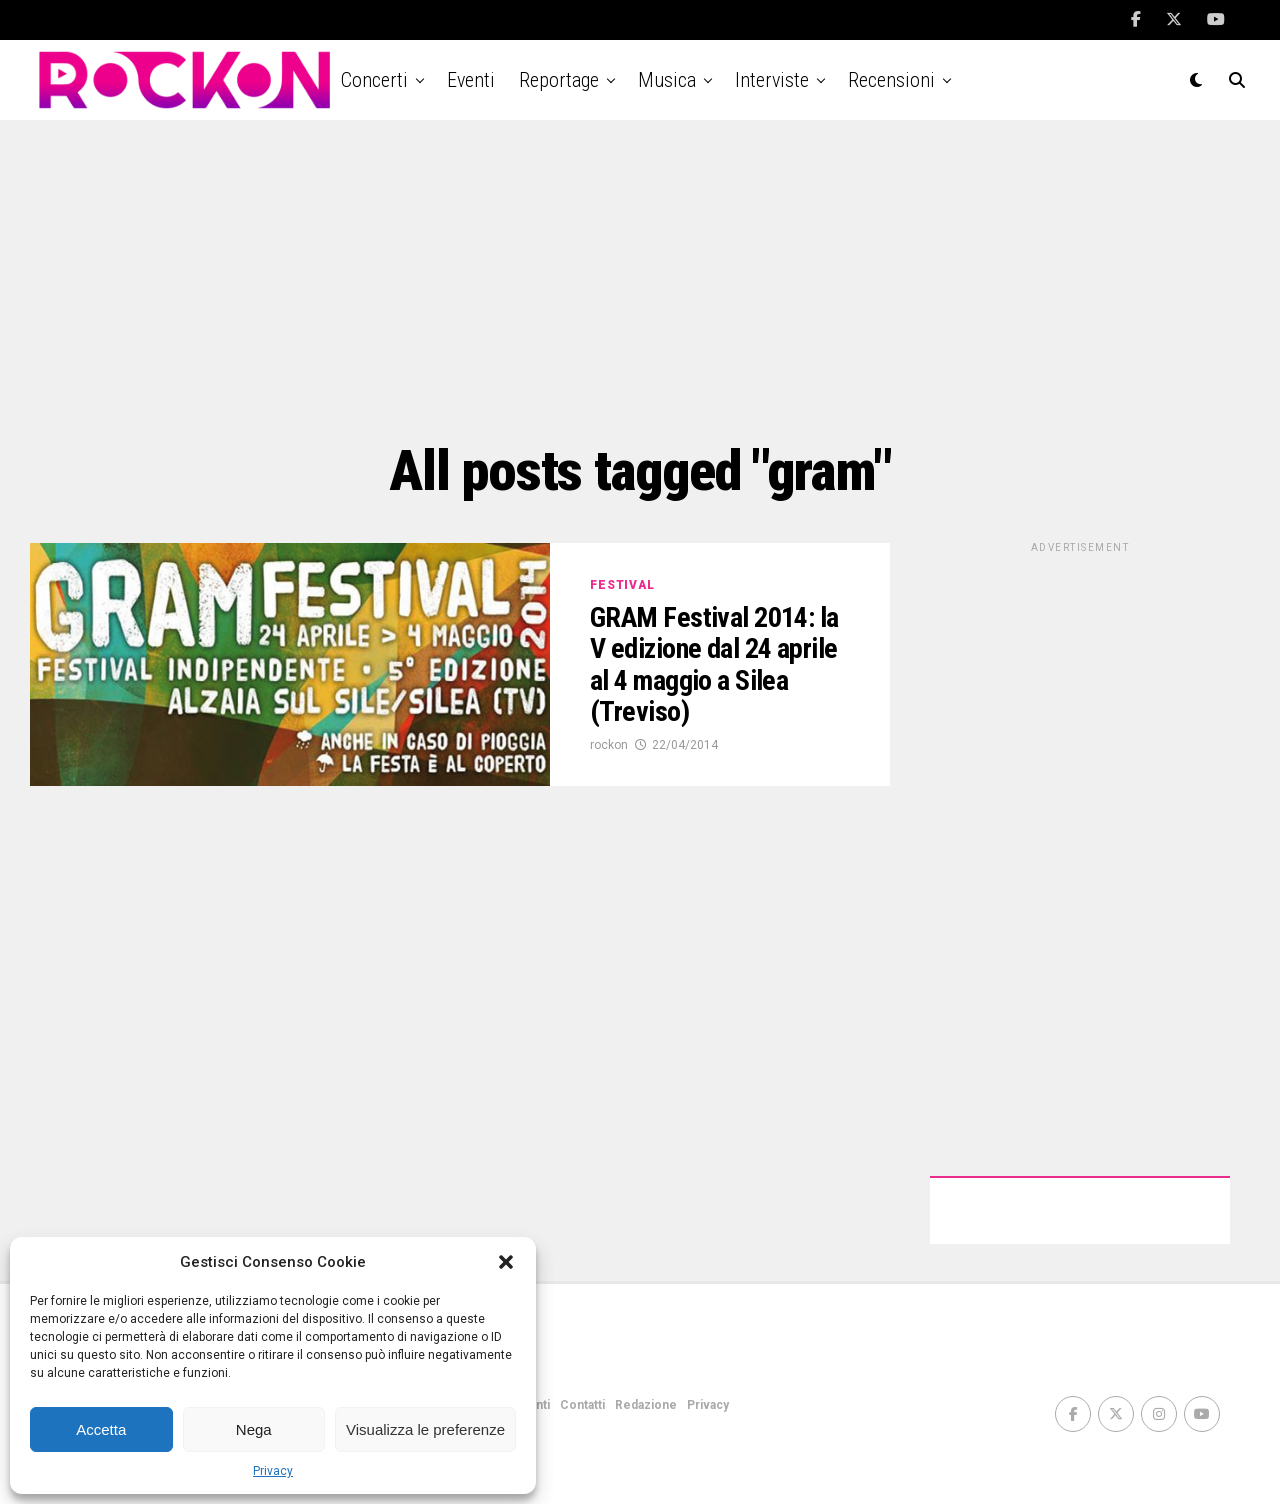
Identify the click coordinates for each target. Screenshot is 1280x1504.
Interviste (772, 80)
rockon (609, 745)
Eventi (471, 80)
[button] (506, 1262)
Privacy (273, 1471)
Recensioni (891, 80)
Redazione (646, 1405)
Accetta (101, 1429)
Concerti (374, 80)
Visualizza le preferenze (425, 1429)
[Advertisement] (640, 280)
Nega (254, 1429)
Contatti (582, 1405)
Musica (667, 80)
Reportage (559, 80)
